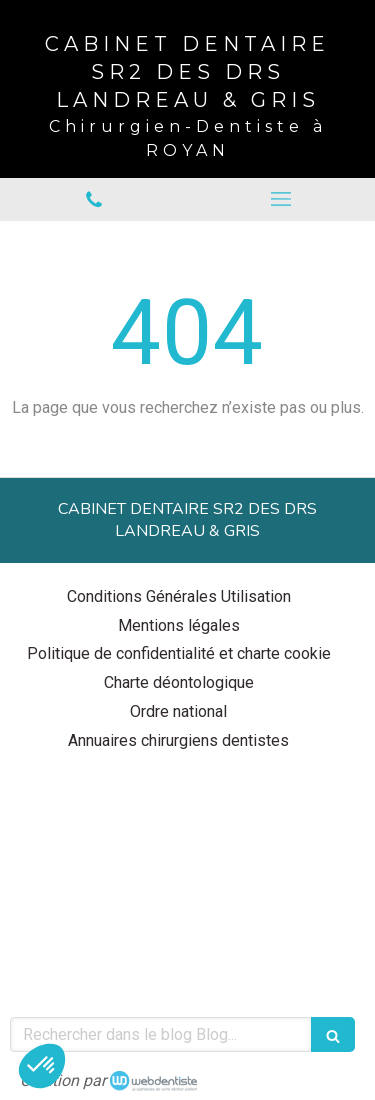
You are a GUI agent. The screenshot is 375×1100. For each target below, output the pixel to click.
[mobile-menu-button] (282, 199)
